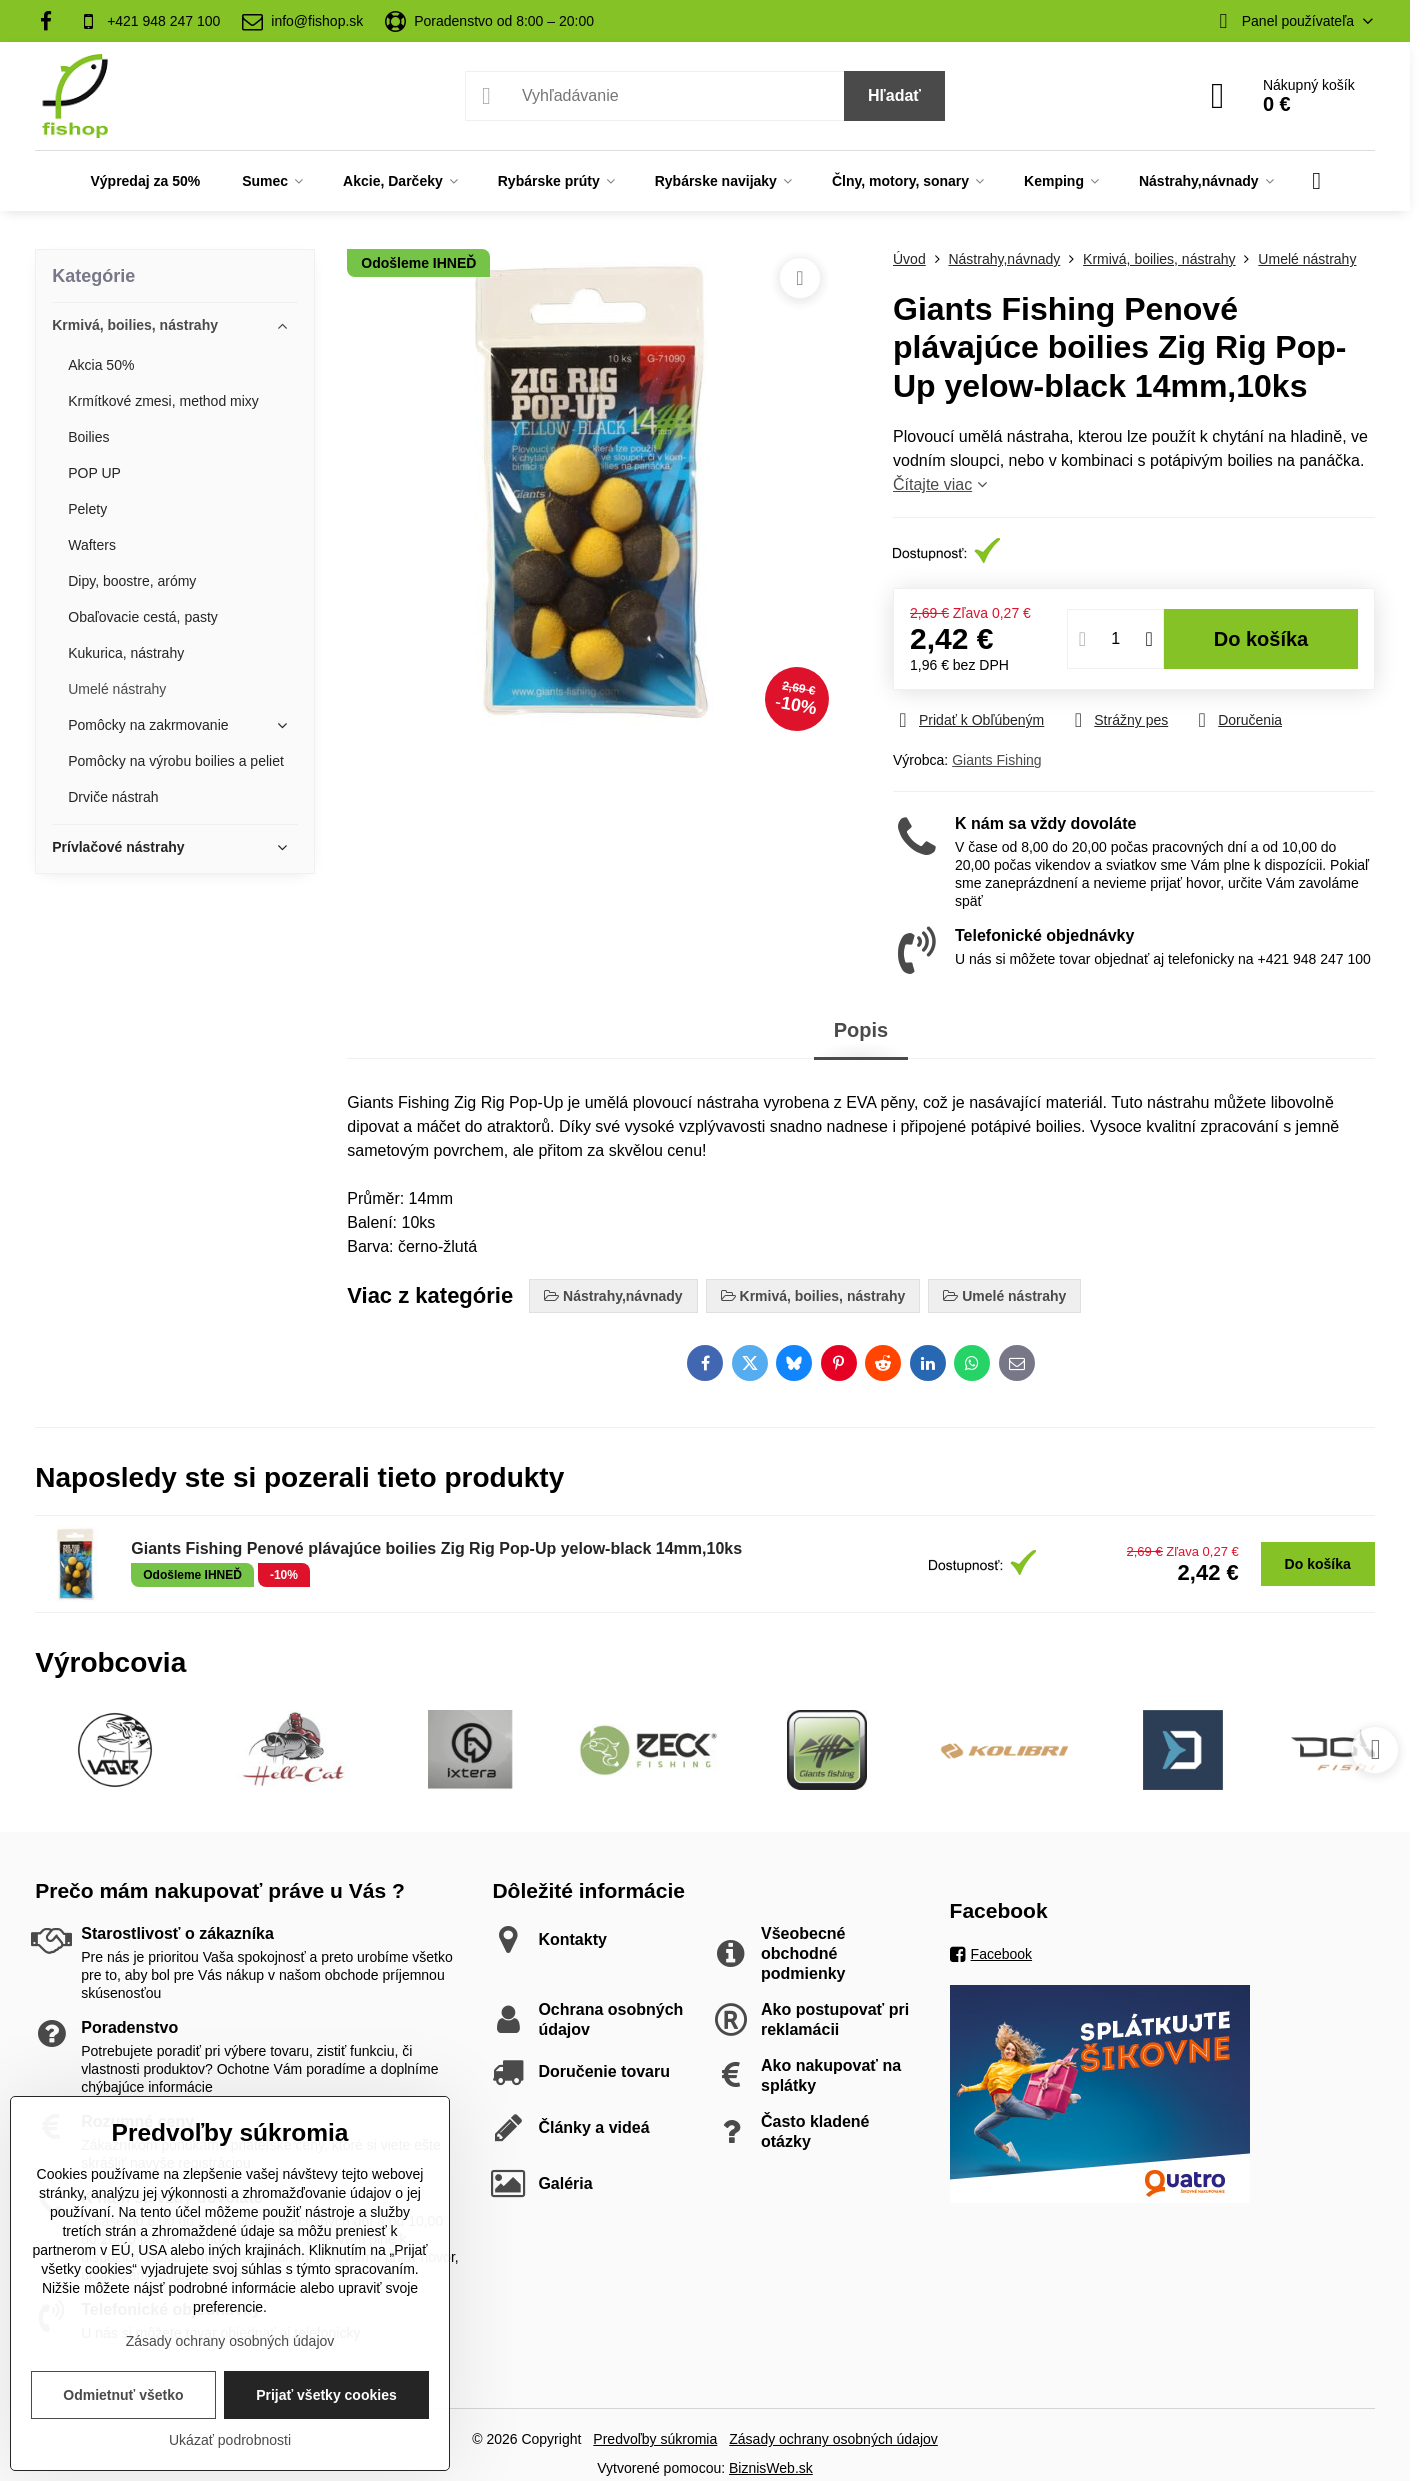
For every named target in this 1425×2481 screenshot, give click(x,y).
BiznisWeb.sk (771, 2468)
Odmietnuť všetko (123, 2395)
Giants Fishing (996, 760)
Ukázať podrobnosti (230, 2440)
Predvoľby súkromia (655, 2439)
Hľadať (894, 95)
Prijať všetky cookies (326, 2395)
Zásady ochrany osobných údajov (833, 2439)
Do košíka (1261, 639)
